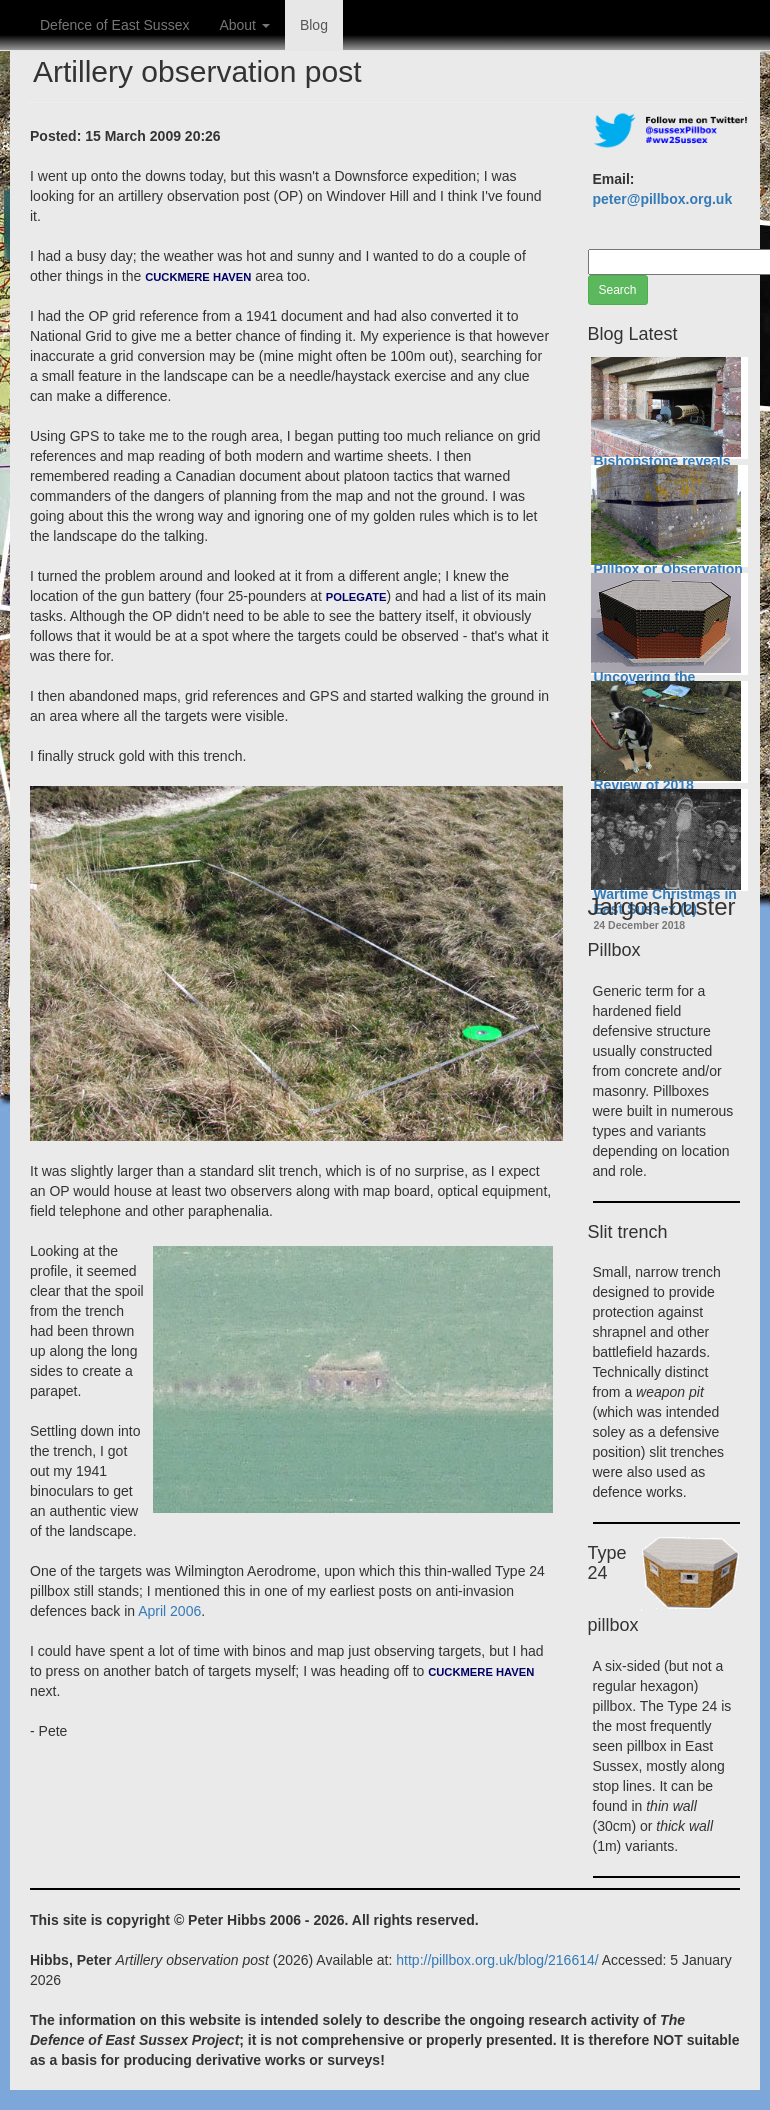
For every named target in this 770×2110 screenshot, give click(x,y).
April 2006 (169, 1611)
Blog (314, 25)
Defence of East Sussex (114, 25)
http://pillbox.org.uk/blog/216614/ (497, 1960)
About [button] (244, 25)
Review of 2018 (644, 785)
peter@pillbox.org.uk (663, 199)
